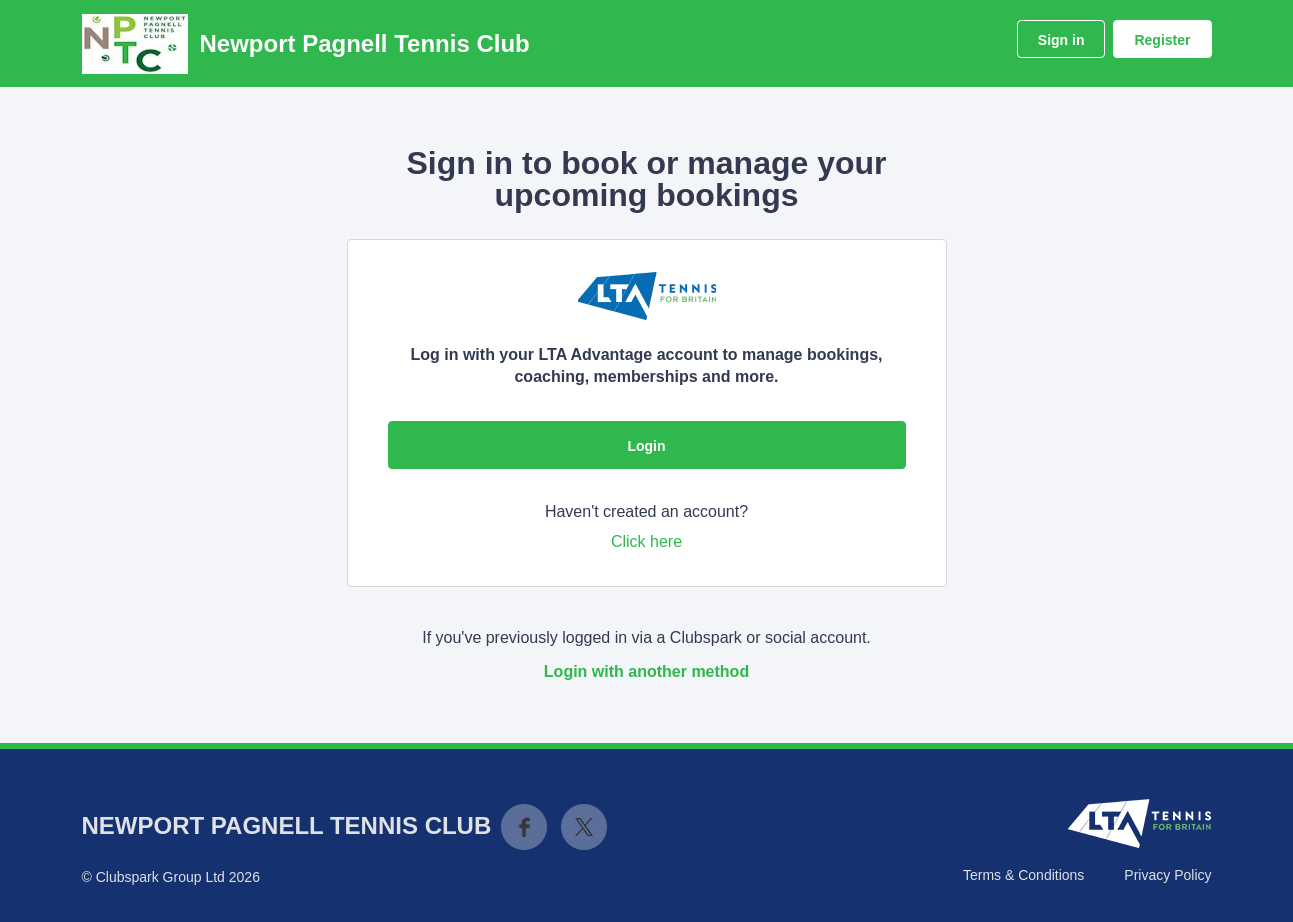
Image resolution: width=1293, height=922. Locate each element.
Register (1162, 40)
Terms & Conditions (1023, 875)
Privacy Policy (1167, 875)
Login (646, 446)
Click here (646, 541)
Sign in (1061, 40)
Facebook (524, 827)
